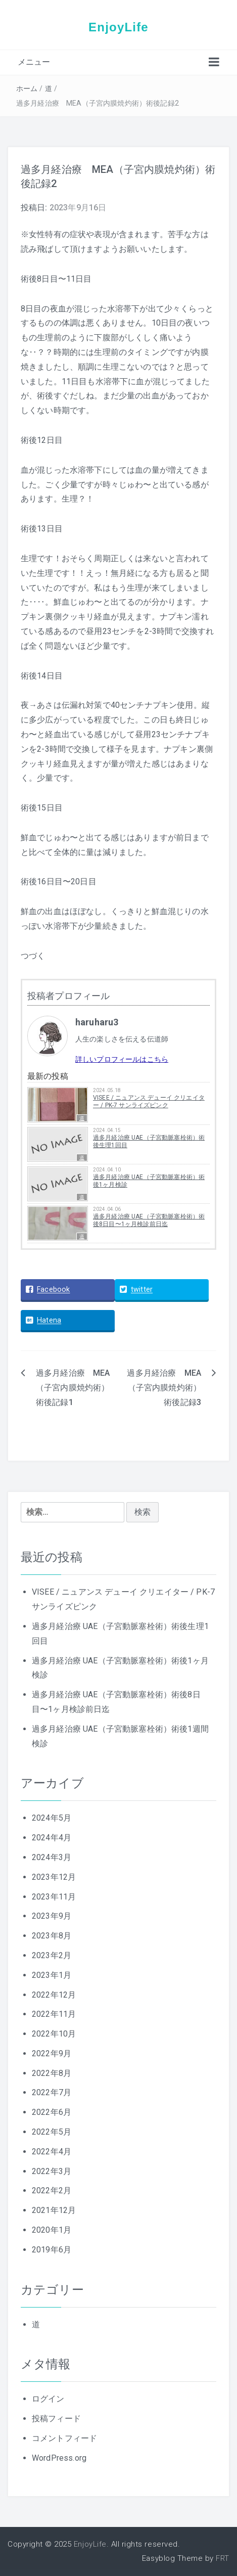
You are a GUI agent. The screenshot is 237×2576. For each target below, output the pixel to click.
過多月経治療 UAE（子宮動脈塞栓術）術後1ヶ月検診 (149, 1180)
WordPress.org (59, 2458)
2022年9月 (51, 2053)
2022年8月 (51, 2073)
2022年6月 (51, 2112)
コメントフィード (64, 2438)
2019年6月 (51, 2249)
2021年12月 (54, 2210)
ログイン (48, 2399)
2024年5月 (51, 1818)
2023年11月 (54, 1897)
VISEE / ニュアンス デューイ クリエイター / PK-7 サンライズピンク (149, 1101)
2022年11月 (54, 2014)
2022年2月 (51, 2190)
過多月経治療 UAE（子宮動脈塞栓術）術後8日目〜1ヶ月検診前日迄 (149, 1220)
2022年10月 (54, 2034)
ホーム (26, 88)
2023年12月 (54, 1877)
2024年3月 (51, 1857)
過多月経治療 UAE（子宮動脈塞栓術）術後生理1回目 (149, 1141)
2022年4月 (51, 2151)
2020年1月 (51, 2230)
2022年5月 (51, 2132)
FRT (222, 2558)
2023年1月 (51, 1975)
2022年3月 (51, 2171)
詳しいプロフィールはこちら (121, 1059)
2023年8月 (51, 1935)
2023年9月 (51, 1916)
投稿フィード (56, 2418)
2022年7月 (51, 2092)
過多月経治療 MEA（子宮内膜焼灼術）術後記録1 (73, 1387)
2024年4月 (51, 1837)
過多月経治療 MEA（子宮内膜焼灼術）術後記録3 (164, 1387)
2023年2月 (51, 1955)
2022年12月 (54, 1995)
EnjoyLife (118, 27)
